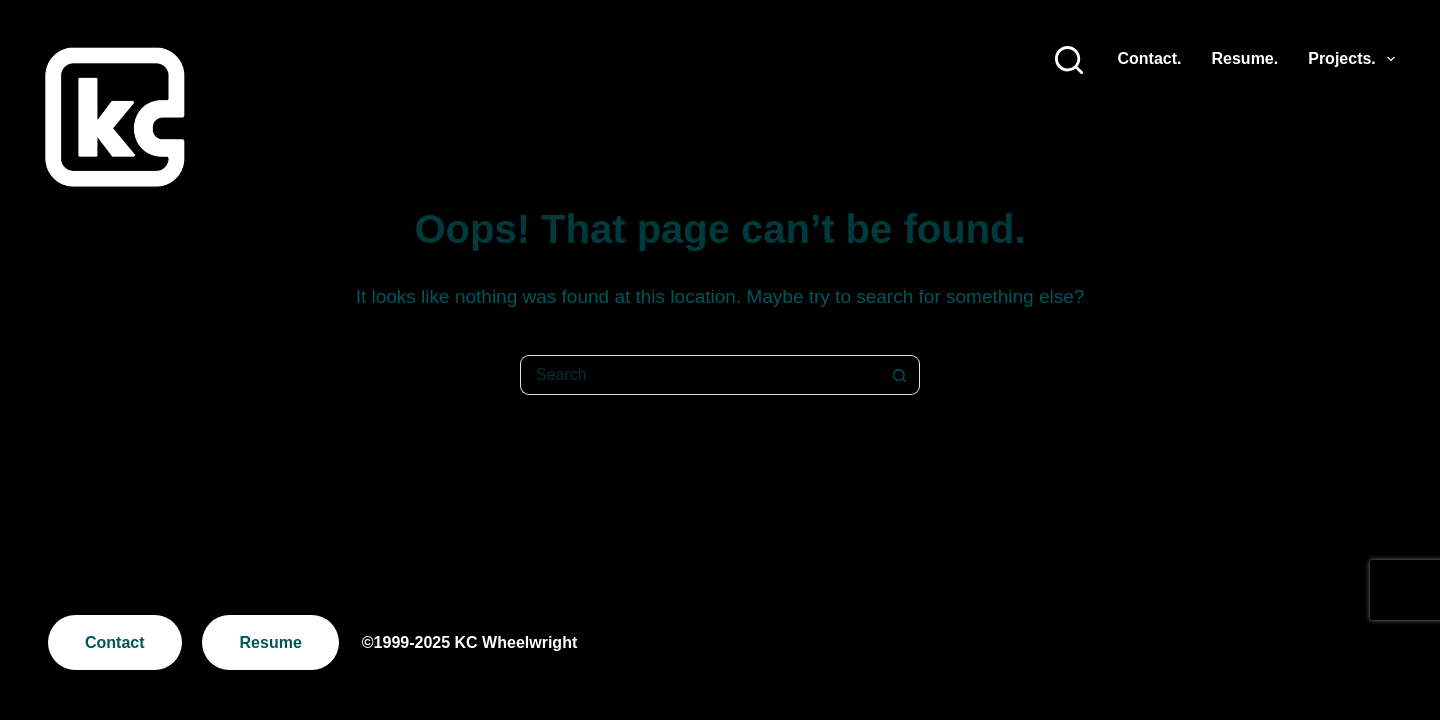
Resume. (1245, 58)
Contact (115, 642)
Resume (271, 642)
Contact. (1150, 58)
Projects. (1351, 59)
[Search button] (900, 375)
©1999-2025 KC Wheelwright (469, 642)
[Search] (1069, 60)
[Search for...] (700, 375)
